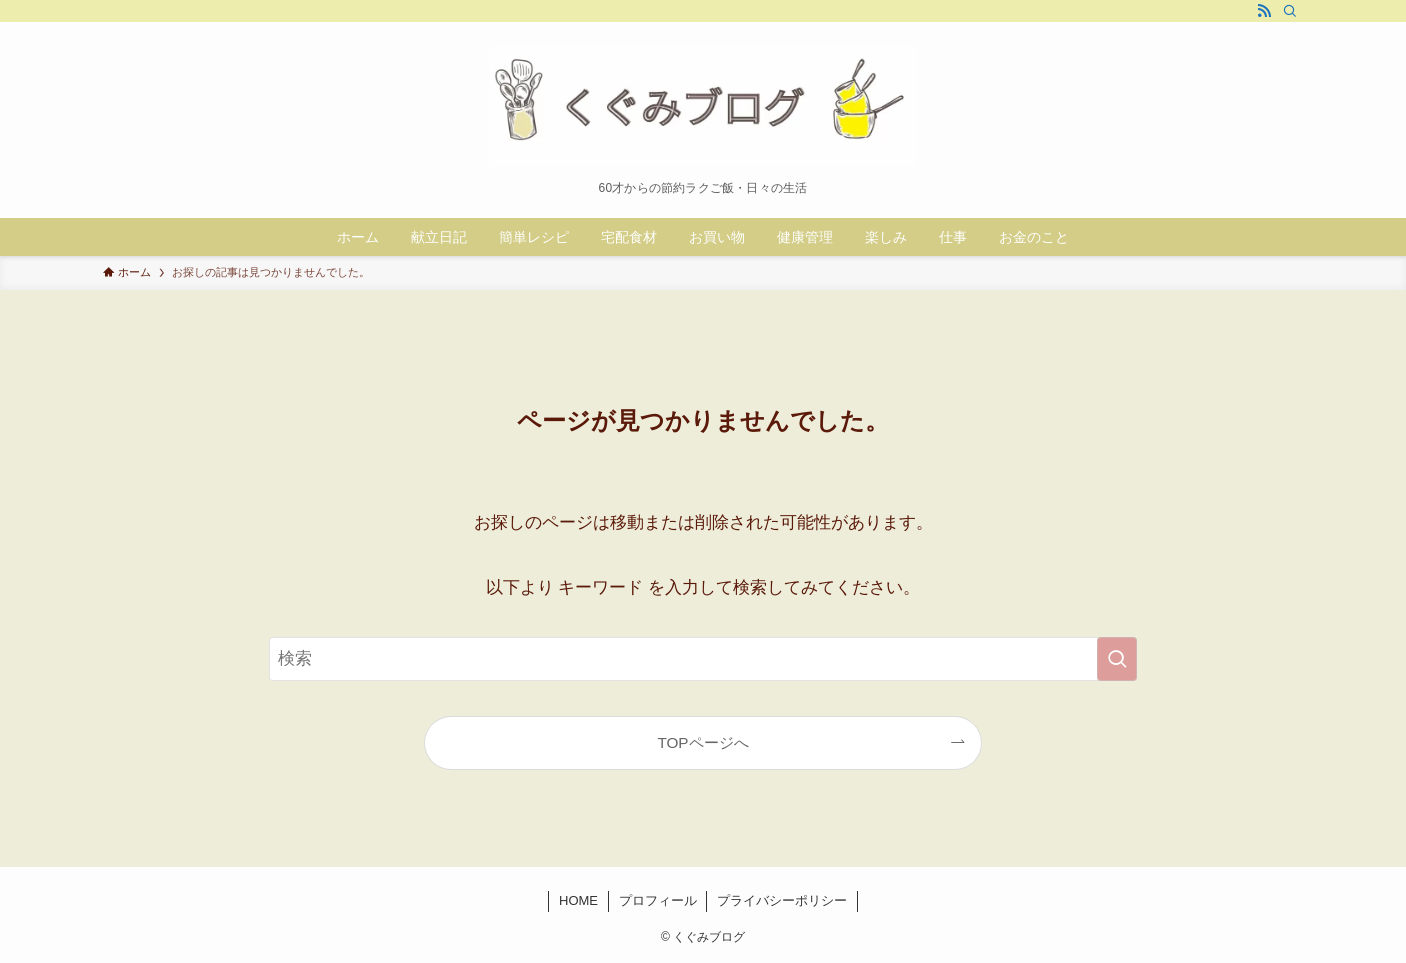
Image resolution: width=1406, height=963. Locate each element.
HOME (578, 900)
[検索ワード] (703, 659)
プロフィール (658, 900)
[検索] (1290, 11)
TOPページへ (702, 742)
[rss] (1264, 11)
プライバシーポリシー (782, 900)
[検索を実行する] (1117, 659)
